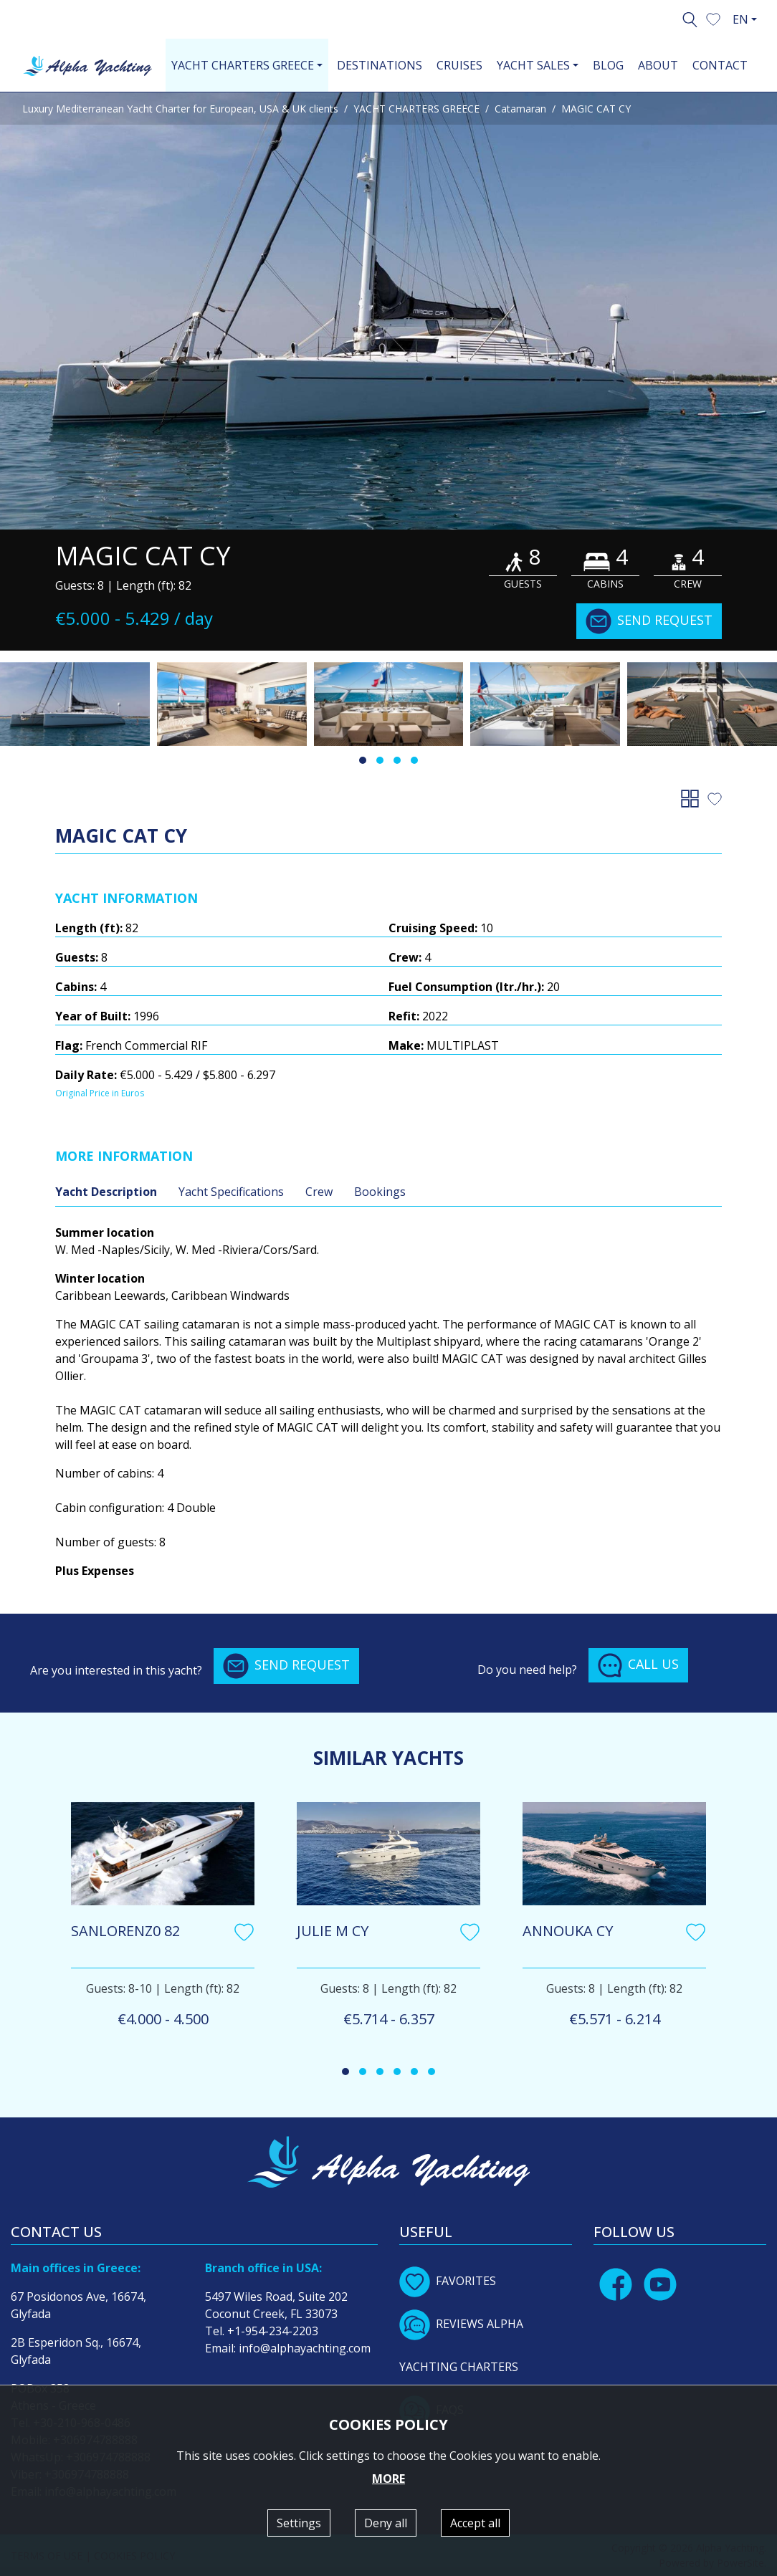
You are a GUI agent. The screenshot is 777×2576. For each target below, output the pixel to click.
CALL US (638, 1665)
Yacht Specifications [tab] (231, 1192)
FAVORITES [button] (447, 2281)
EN (740, 19)
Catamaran (520, 108)
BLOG (608, 65)
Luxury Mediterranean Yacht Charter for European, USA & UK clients (180, 108)
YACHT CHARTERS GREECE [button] (242, 65)
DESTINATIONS (379, 65)
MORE (388, 2478)
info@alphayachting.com (305, 2348)
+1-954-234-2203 (272, 2331)
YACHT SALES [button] (533, 65)
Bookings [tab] (380, 1192)
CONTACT (720, 65)
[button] (713, 18)
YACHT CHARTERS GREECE (416, 108)
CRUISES (459, 65)
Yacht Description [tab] (106, 1192)
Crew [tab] (319, 1192)
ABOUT (658, 65)
